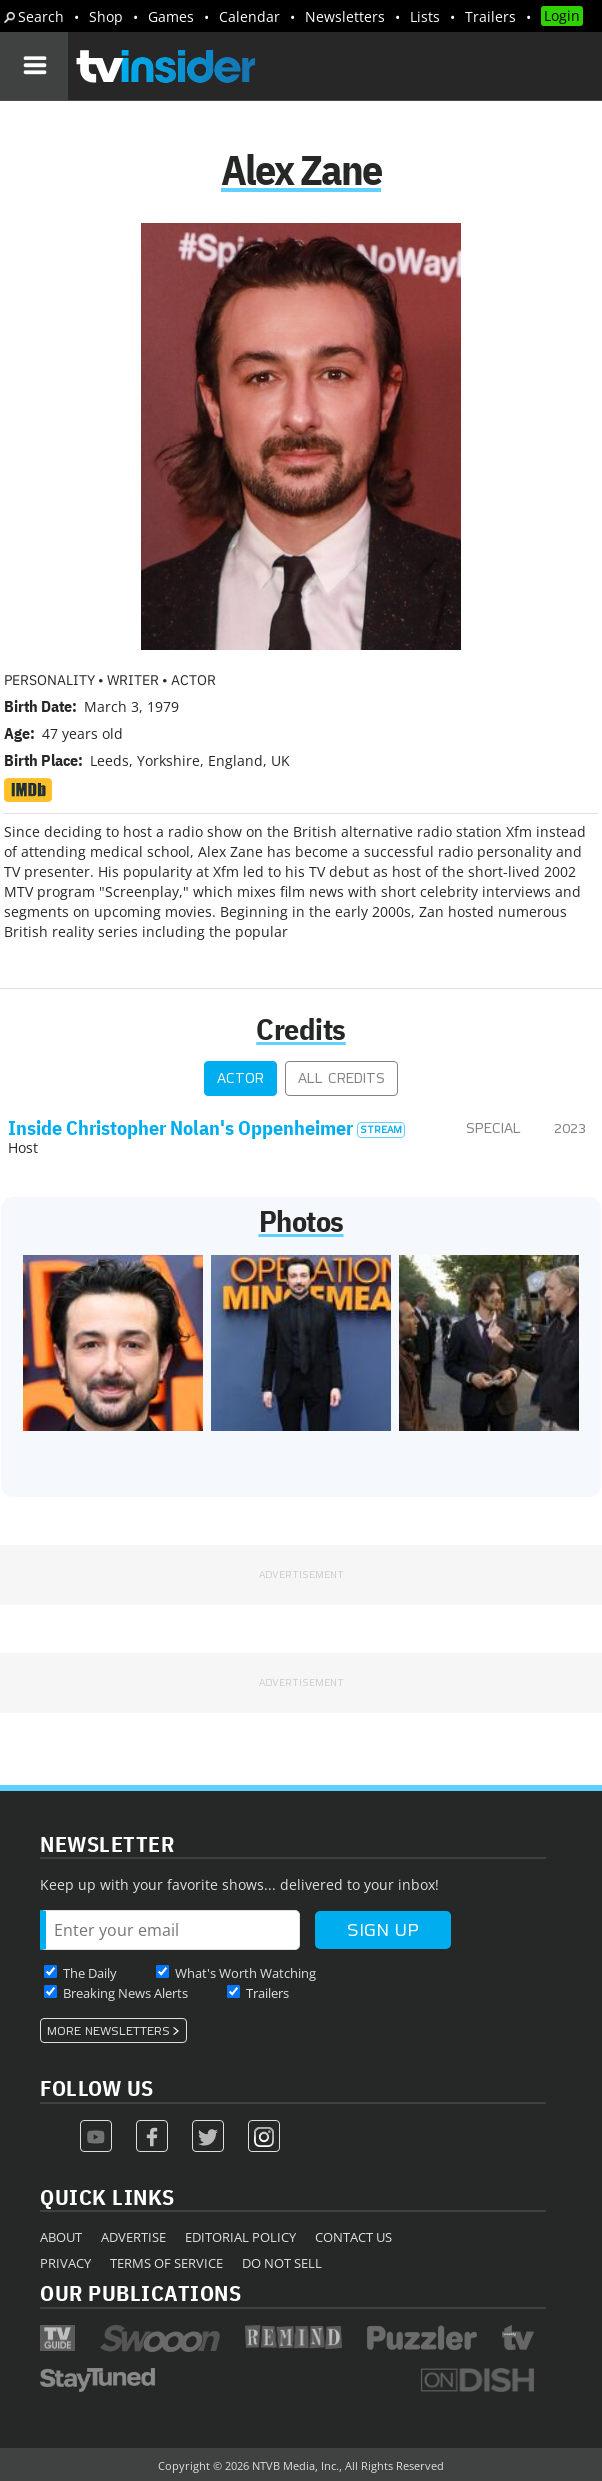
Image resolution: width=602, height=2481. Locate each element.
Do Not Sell (282, 2263)
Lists (425, 16)
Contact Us (353, 2237)
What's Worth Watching (245, 1973)
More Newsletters (108, 2031)
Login (562, 15)
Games (171, 16)
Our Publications (140, 2292)
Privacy (65, 2263)
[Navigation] (34, 66)
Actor (240, 1078)
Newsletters (345, 16)
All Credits (341, 1078)
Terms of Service (166, 2263)
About (61, 2237)
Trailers (490, 16)
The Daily (90, 1973)
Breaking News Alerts (125, 1993)
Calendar (249, 16)
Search (41, 16)
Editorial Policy (240, 2237)
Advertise (133, 2237)
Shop (106, 16)
